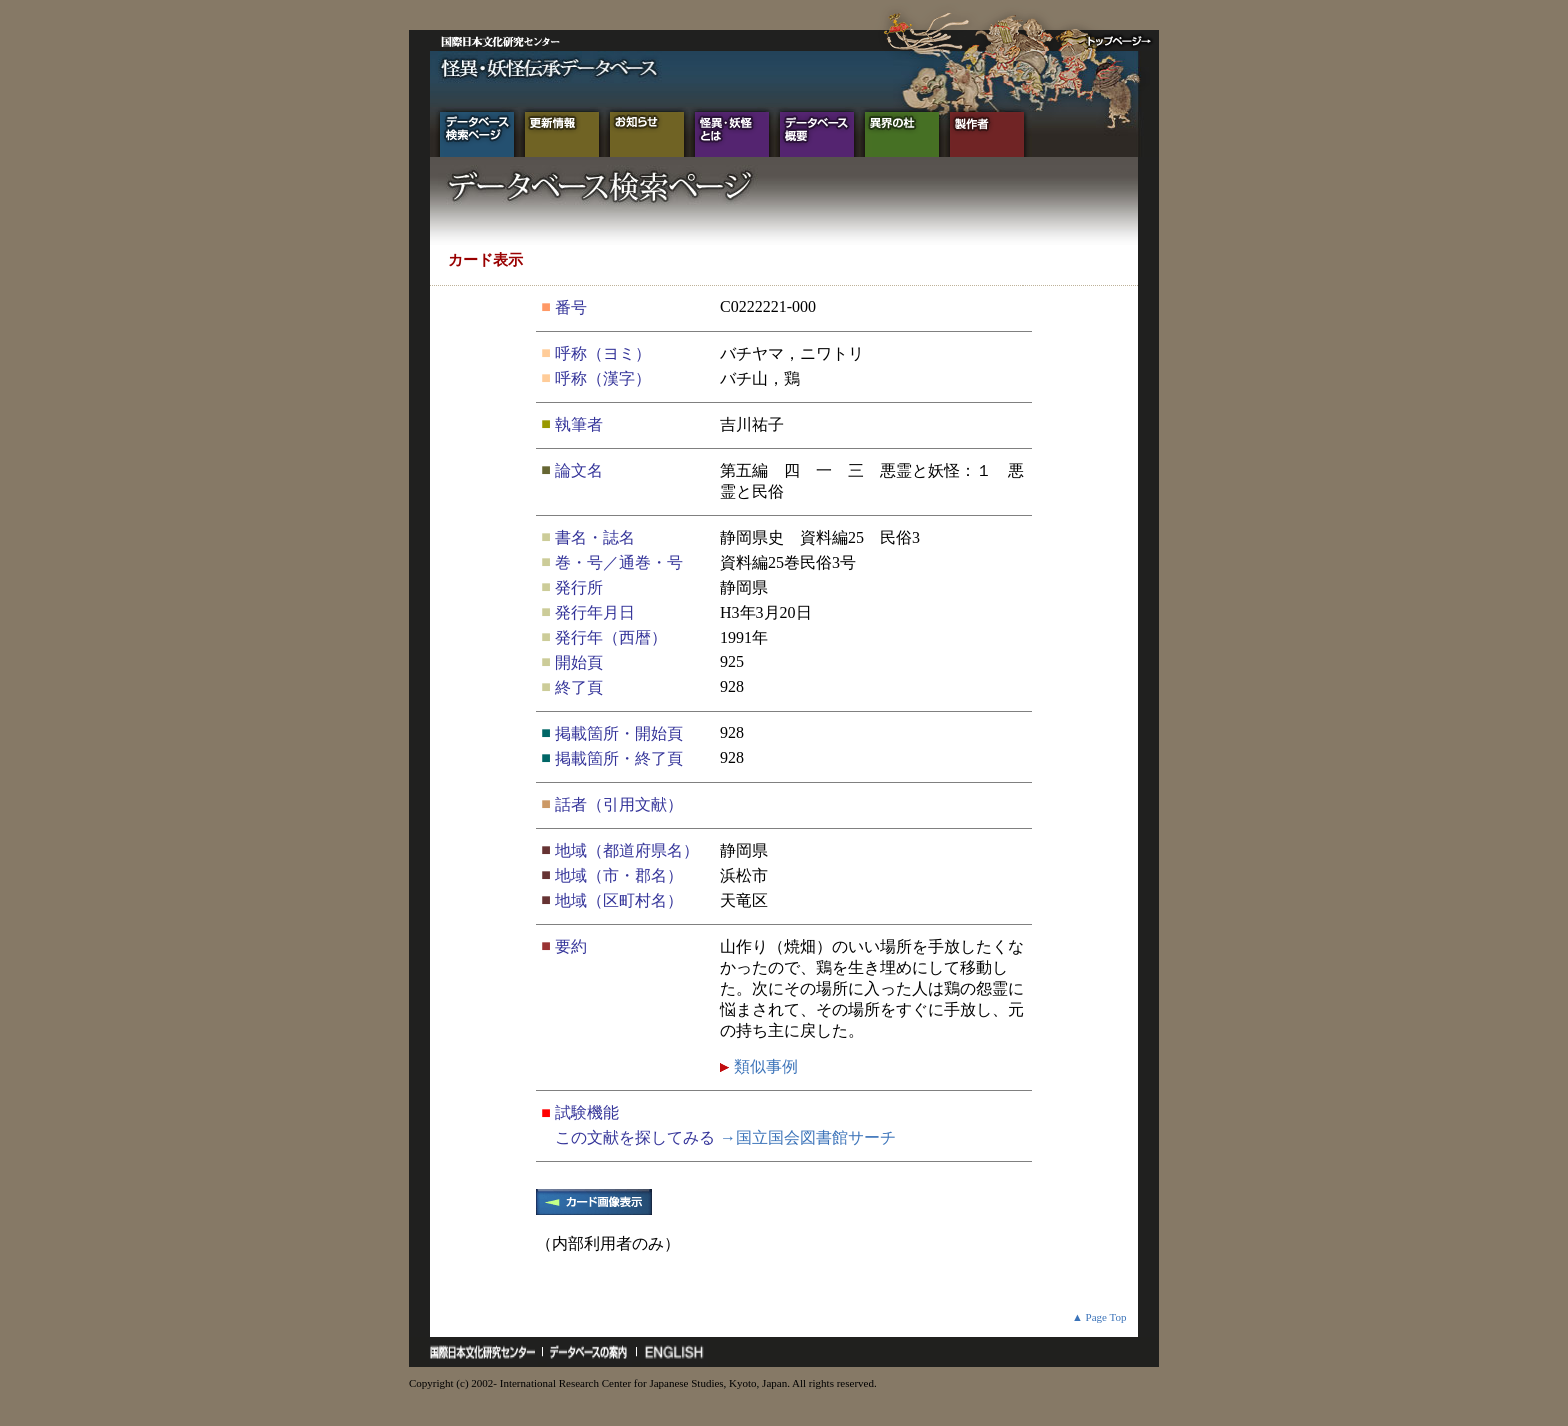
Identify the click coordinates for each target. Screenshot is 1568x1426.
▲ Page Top (1099, 1317)
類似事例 (764, 1066)
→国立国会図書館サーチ (808, 1137)
